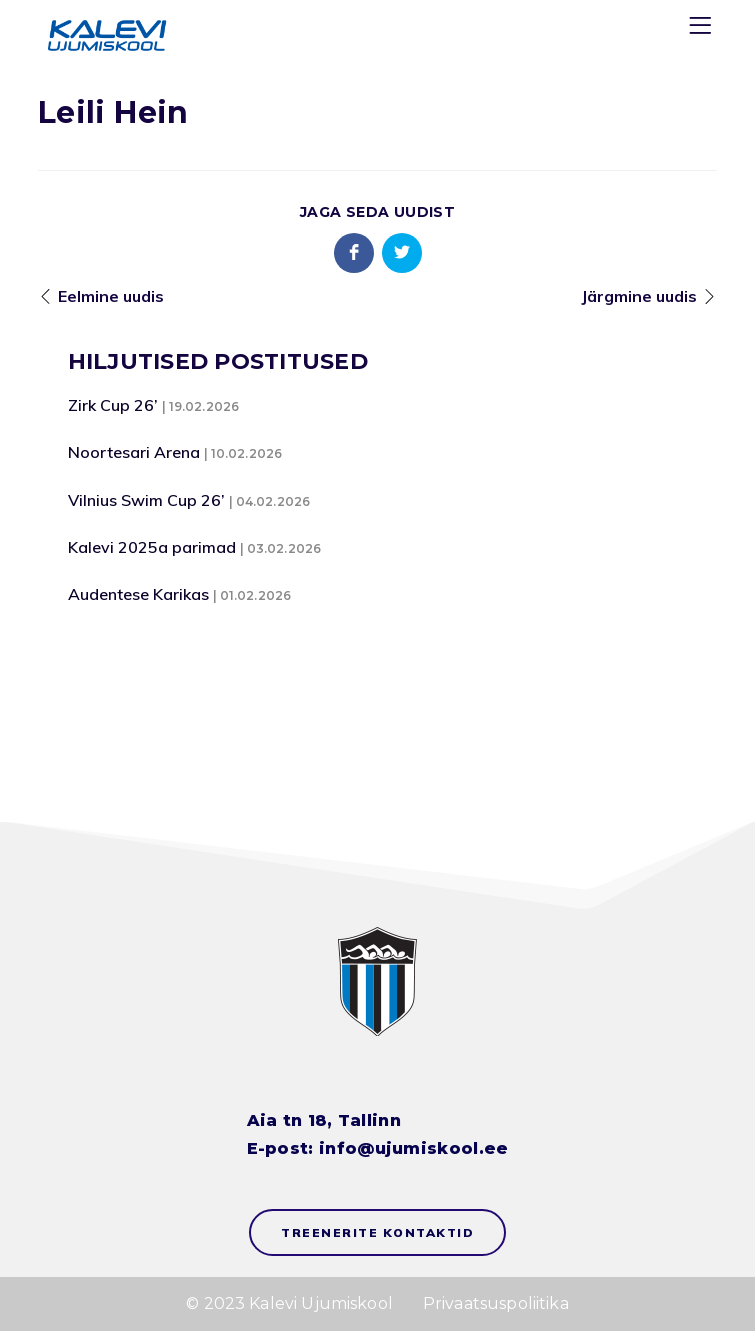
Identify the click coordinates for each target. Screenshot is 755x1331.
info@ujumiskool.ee (413, 1148)
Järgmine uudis (639, 296)
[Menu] (703, 29)
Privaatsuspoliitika (496, 1303)
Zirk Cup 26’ (113, 405)
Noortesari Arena (134, 452)
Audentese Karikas (138, 594)
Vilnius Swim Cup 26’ (146, 500)
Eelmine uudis (111, 296)
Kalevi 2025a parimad (152, 547)
